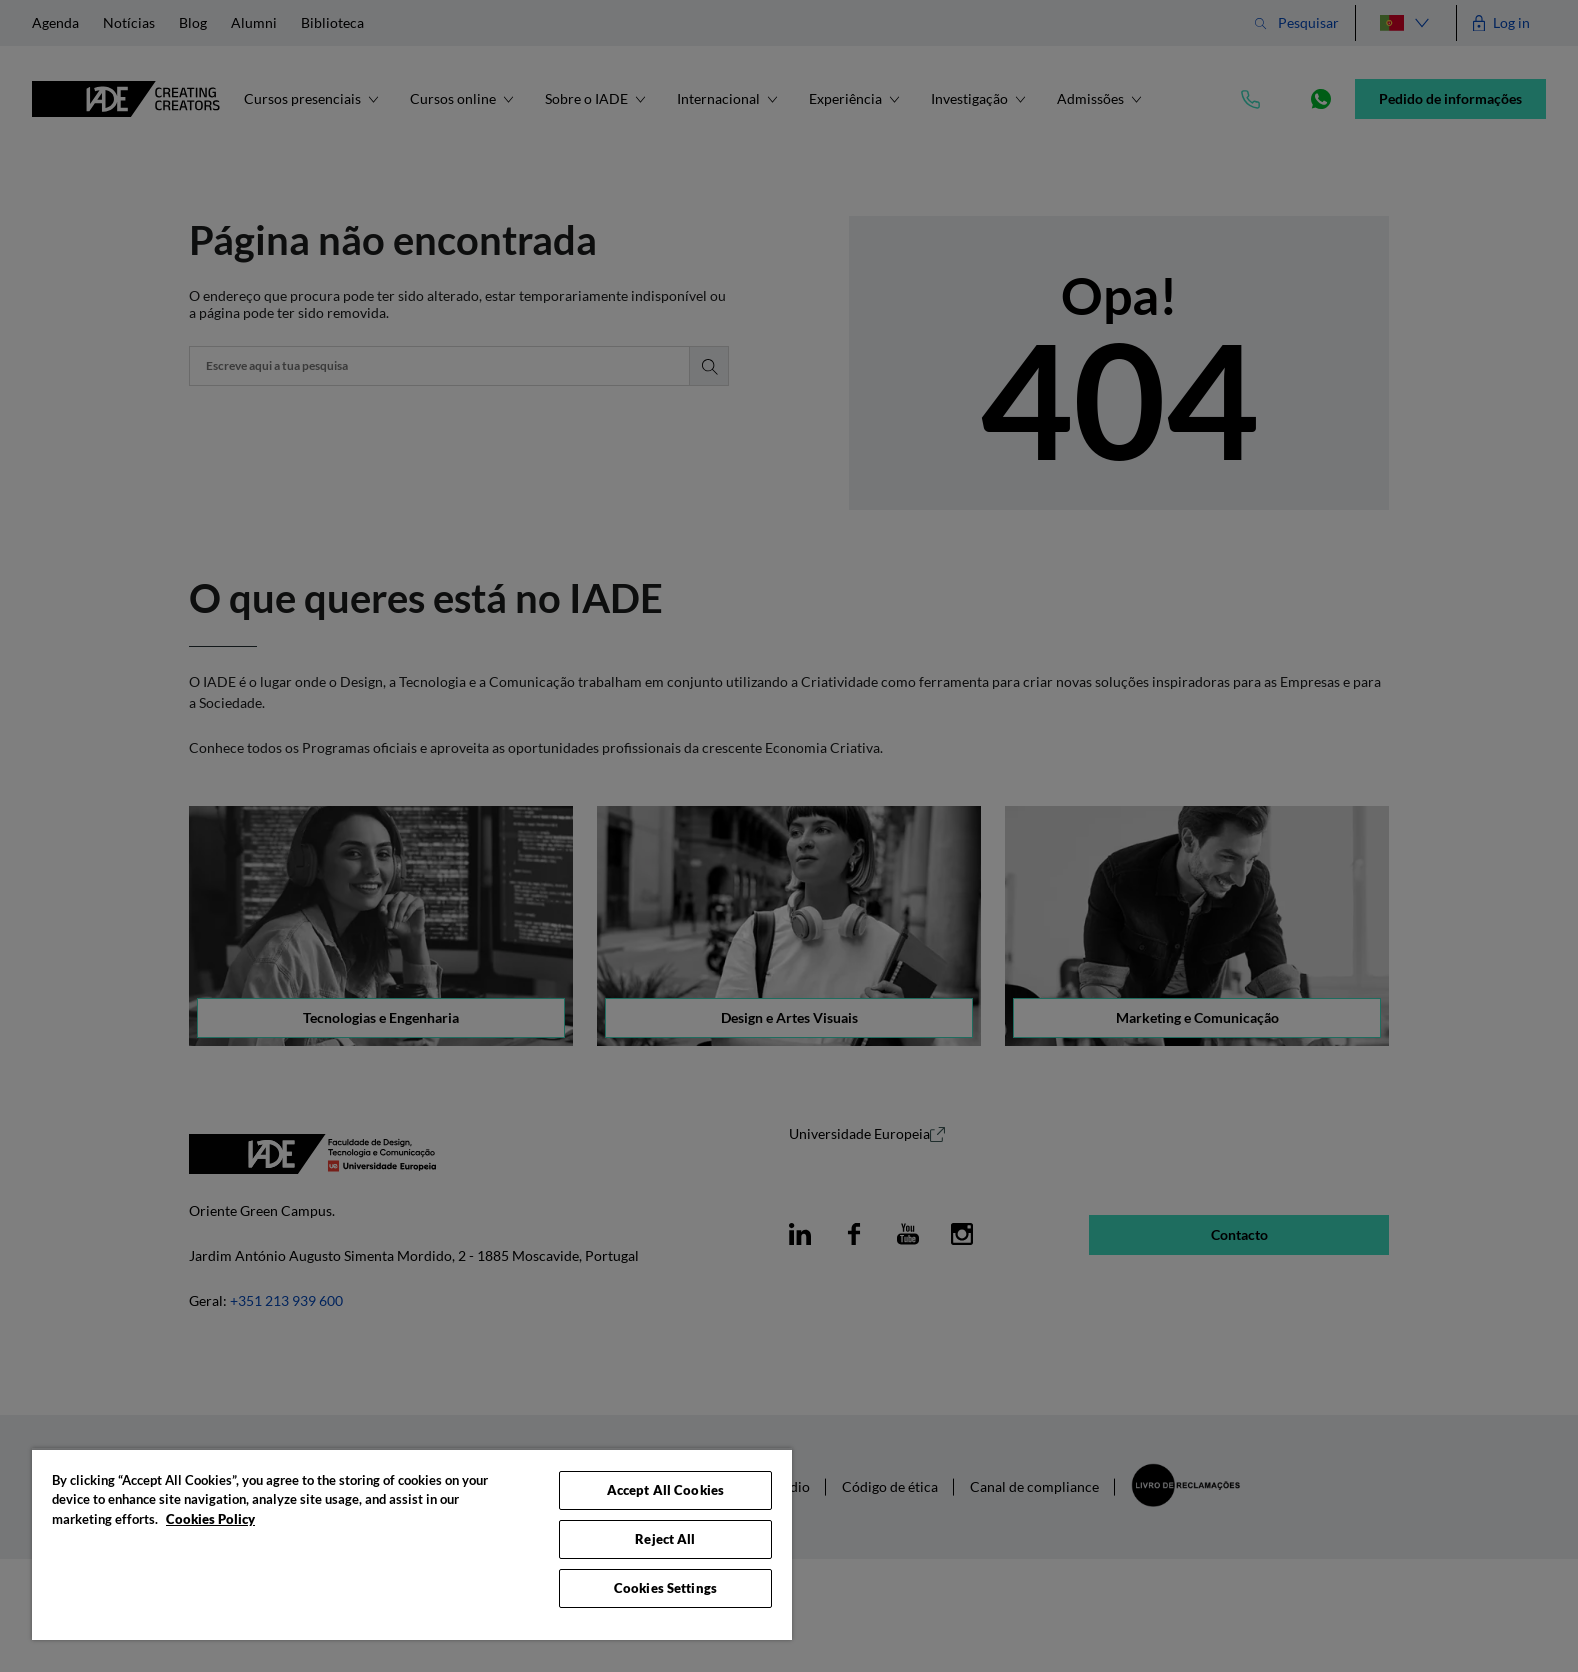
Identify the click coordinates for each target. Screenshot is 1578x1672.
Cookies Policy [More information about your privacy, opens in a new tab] (210, 1519)
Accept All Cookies (665, 1490)
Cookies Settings (665, 1588)
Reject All (665, 1539)
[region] (412, 1544)
